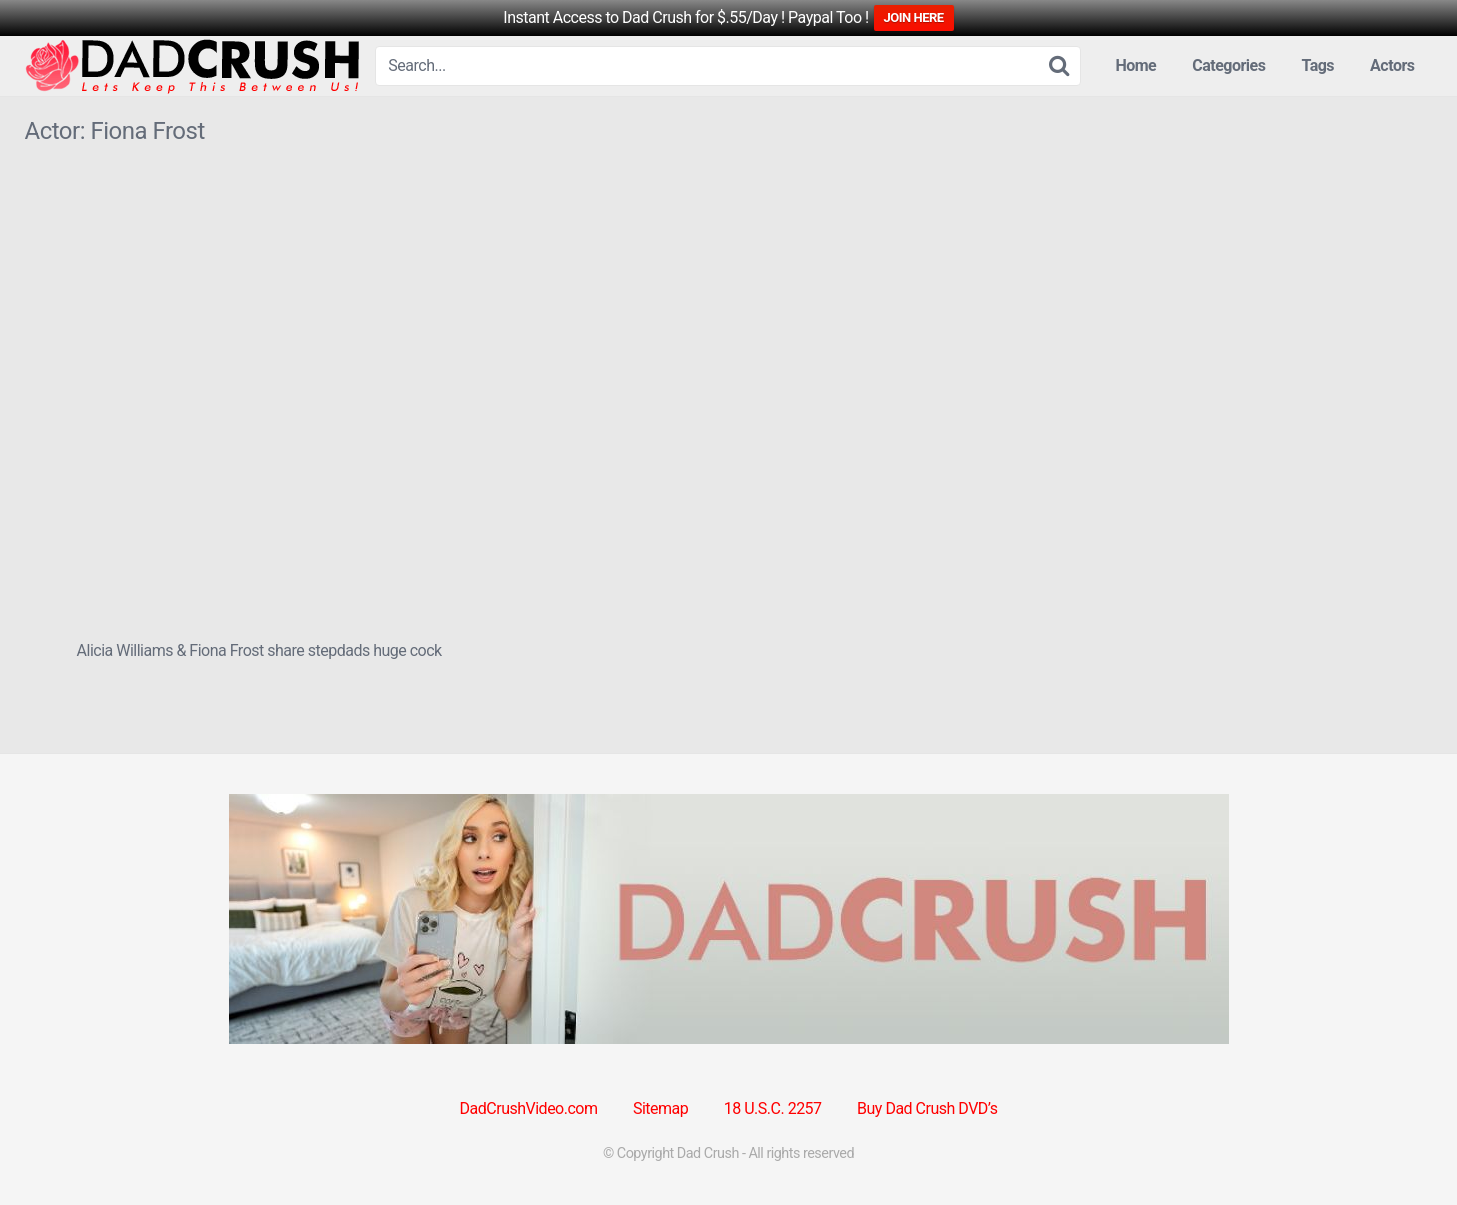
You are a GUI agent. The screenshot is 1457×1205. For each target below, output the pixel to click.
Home (1135, 65)
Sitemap (660, 1108)
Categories (1228, 65)
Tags (1317, 65)
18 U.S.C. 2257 (773, 1108)
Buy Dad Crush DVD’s (927, 1108)
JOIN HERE (914, 17)
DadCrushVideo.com (529, 1108)
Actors (1392, 65)
